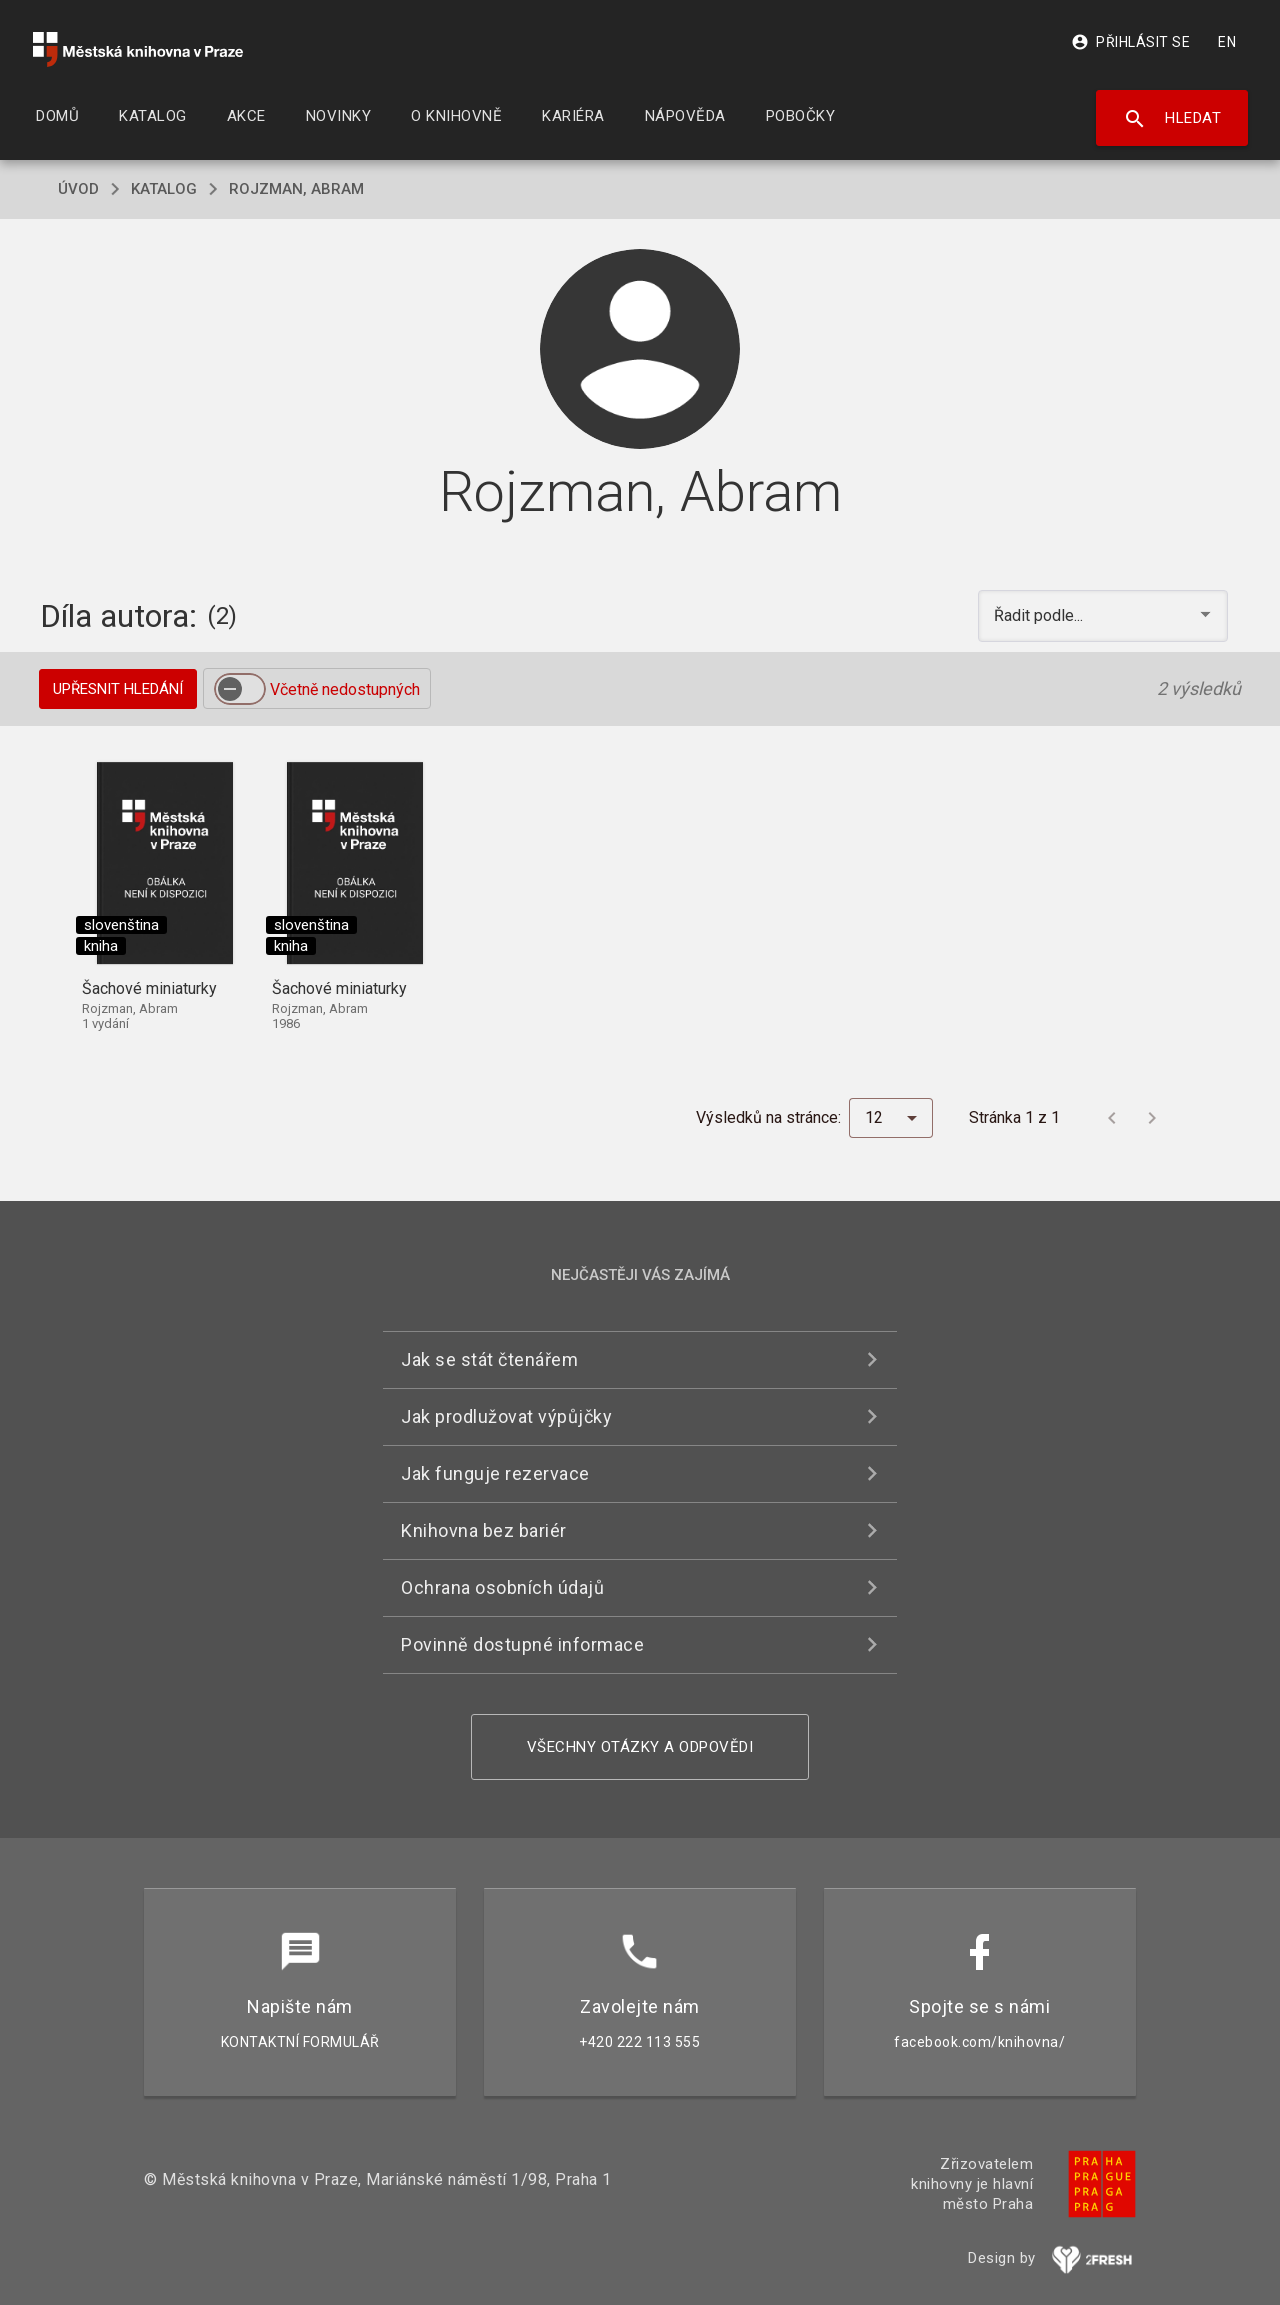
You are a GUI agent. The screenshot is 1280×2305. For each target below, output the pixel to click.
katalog (164, 189)
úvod (78, 189)
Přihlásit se (1130, 42)
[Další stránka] (1152, 1118)
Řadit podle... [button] (1040, 615)
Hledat (1172, 119)
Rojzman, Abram (296, 189)
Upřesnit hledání (118, 689)
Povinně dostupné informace (522, 1644)
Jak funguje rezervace (495, 1473)
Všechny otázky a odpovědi (640, 1747)
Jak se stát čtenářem (489, 1359)
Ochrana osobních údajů (502, 1587)
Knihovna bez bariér (484, 1530)
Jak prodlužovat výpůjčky (506, 1416)
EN (1227, 42)
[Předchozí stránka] (1112, 1118)
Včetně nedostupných (345, 689)
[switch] (240, 689)
